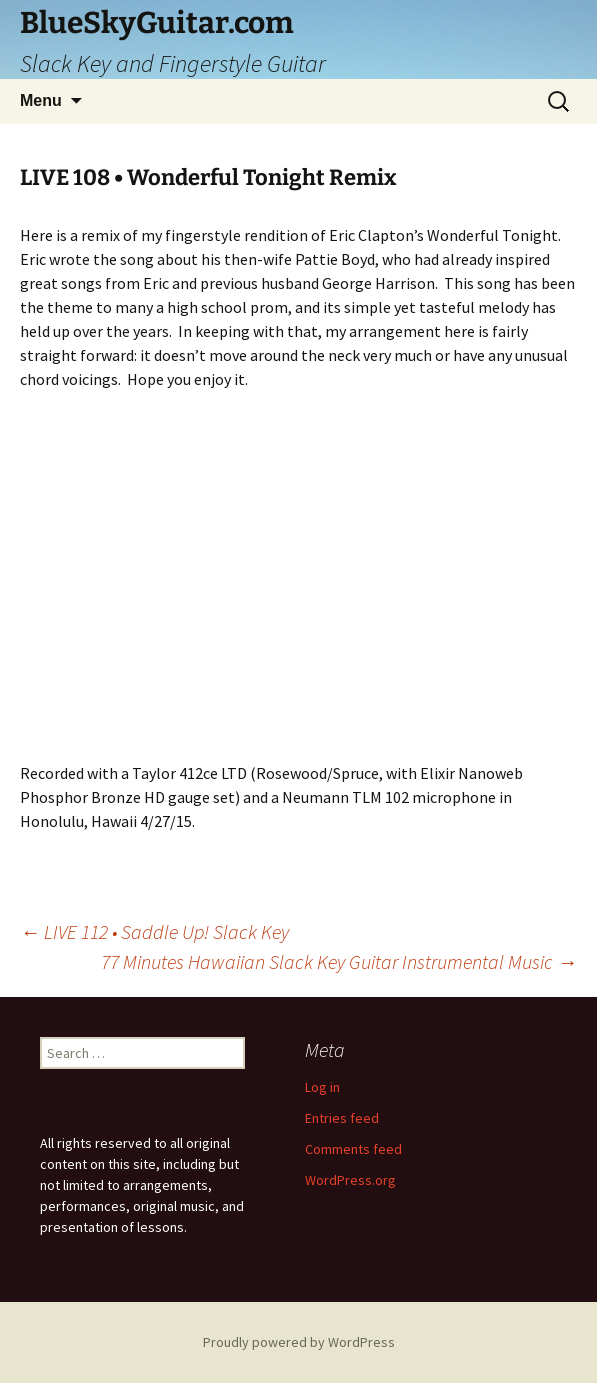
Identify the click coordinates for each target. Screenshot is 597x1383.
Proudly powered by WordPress (299, 1342)
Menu (41, 100)
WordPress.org (350, 1180)
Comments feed (353, 1149)
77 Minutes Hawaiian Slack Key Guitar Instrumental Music (339, 961)
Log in (322, 1087)
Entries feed (342, 1118)
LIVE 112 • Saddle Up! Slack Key (154, 931)
